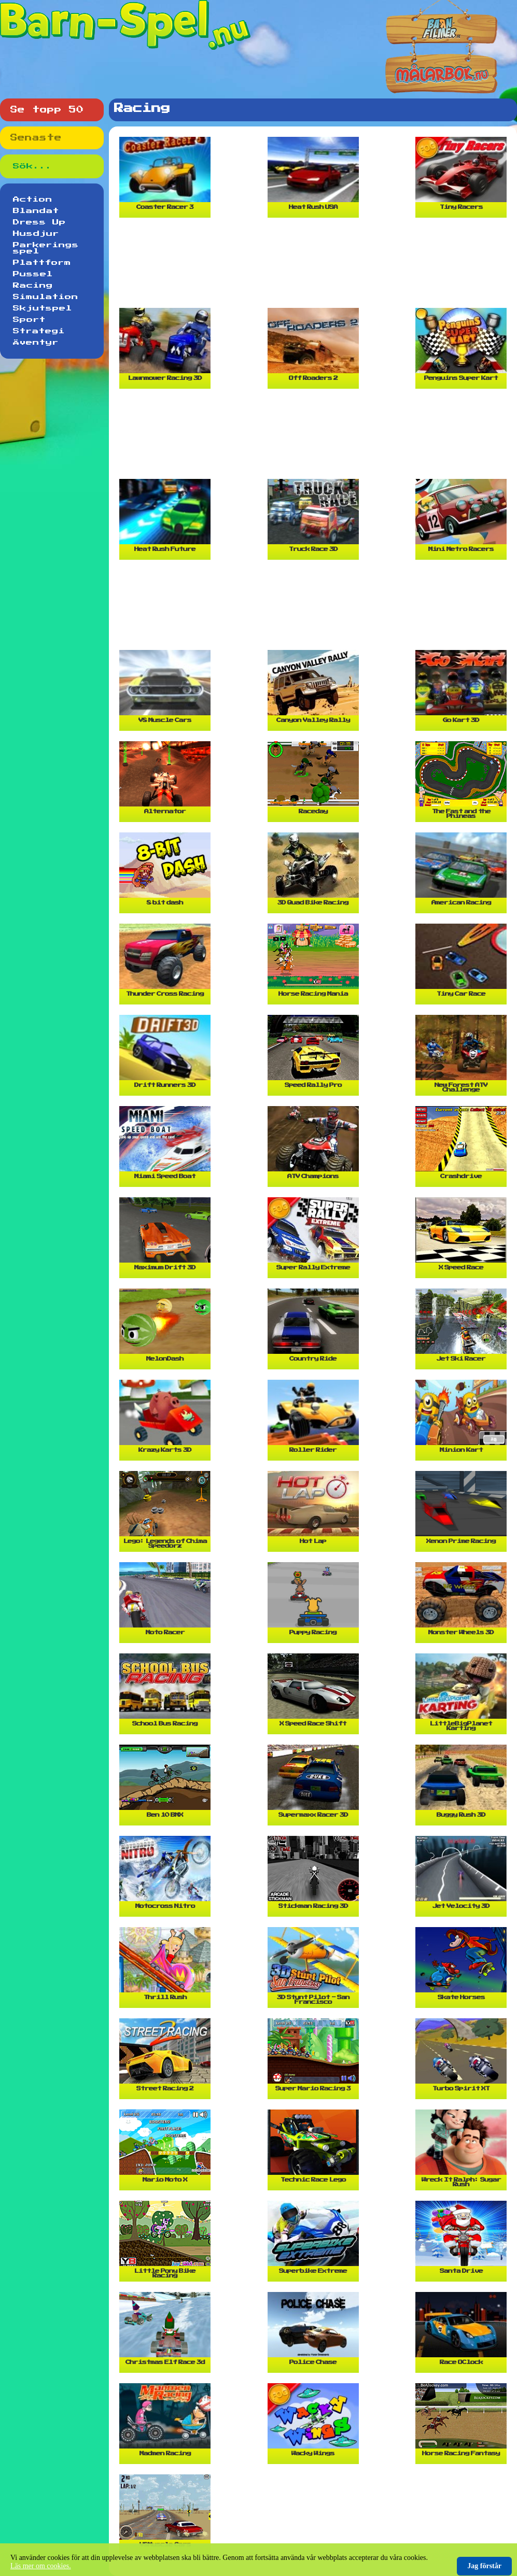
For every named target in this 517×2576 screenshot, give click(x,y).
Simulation (45, 297)
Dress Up (39, 222)
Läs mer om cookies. (40, 2566)
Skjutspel (42, 308)
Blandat (36, 211)
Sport (29, 320)
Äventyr (36, 342)
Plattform (42, 263)
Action (32, 199)
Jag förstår (484, 2566)
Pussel (33, 274)
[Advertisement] (315, 267)
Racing (33, 285)
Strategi (39, 331)
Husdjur (36, 234)
